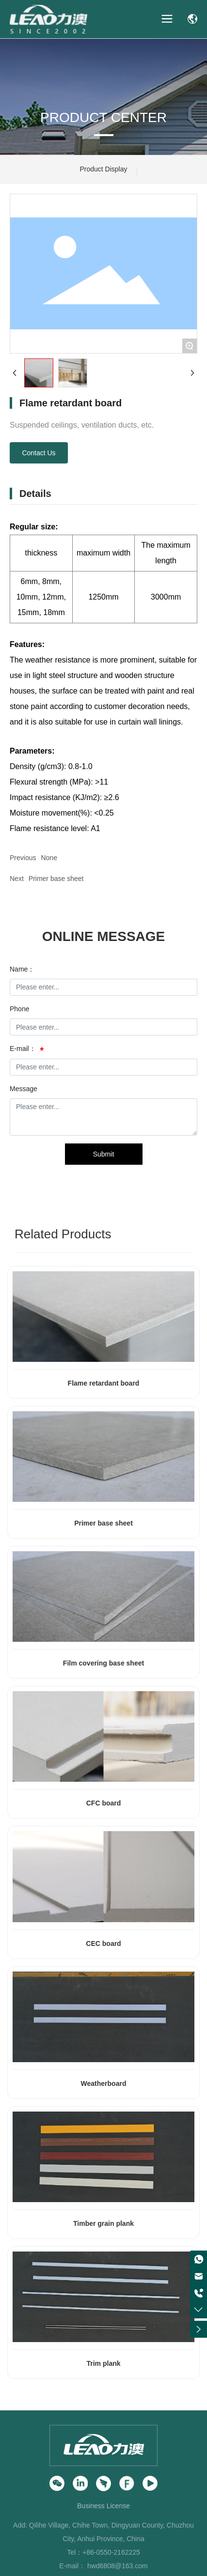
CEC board (103, 1943)
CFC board (103, 1803)
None (49, 858)
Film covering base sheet (103, 1663)
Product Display (103, 169)
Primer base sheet (56, 878)
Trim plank (103, 2363)
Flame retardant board (104, 1383)
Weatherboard (104, 2083)
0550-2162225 (118, 2552)
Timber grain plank (103, 2223)
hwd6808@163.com (117, 2566)
